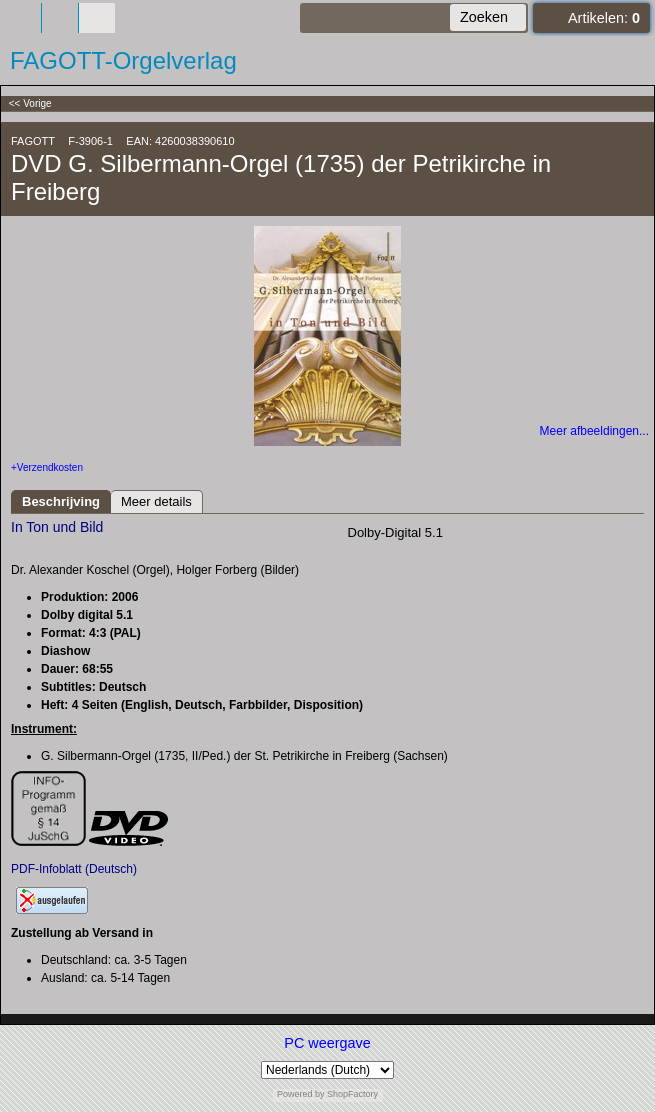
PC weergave (327, 1043)
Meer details (156, 501)
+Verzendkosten (47, 467)
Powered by (301, 1094)
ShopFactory (352, 1094)
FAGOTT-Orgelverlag (123, 60)
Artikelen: (604, 18)
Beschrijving (61, 501)
